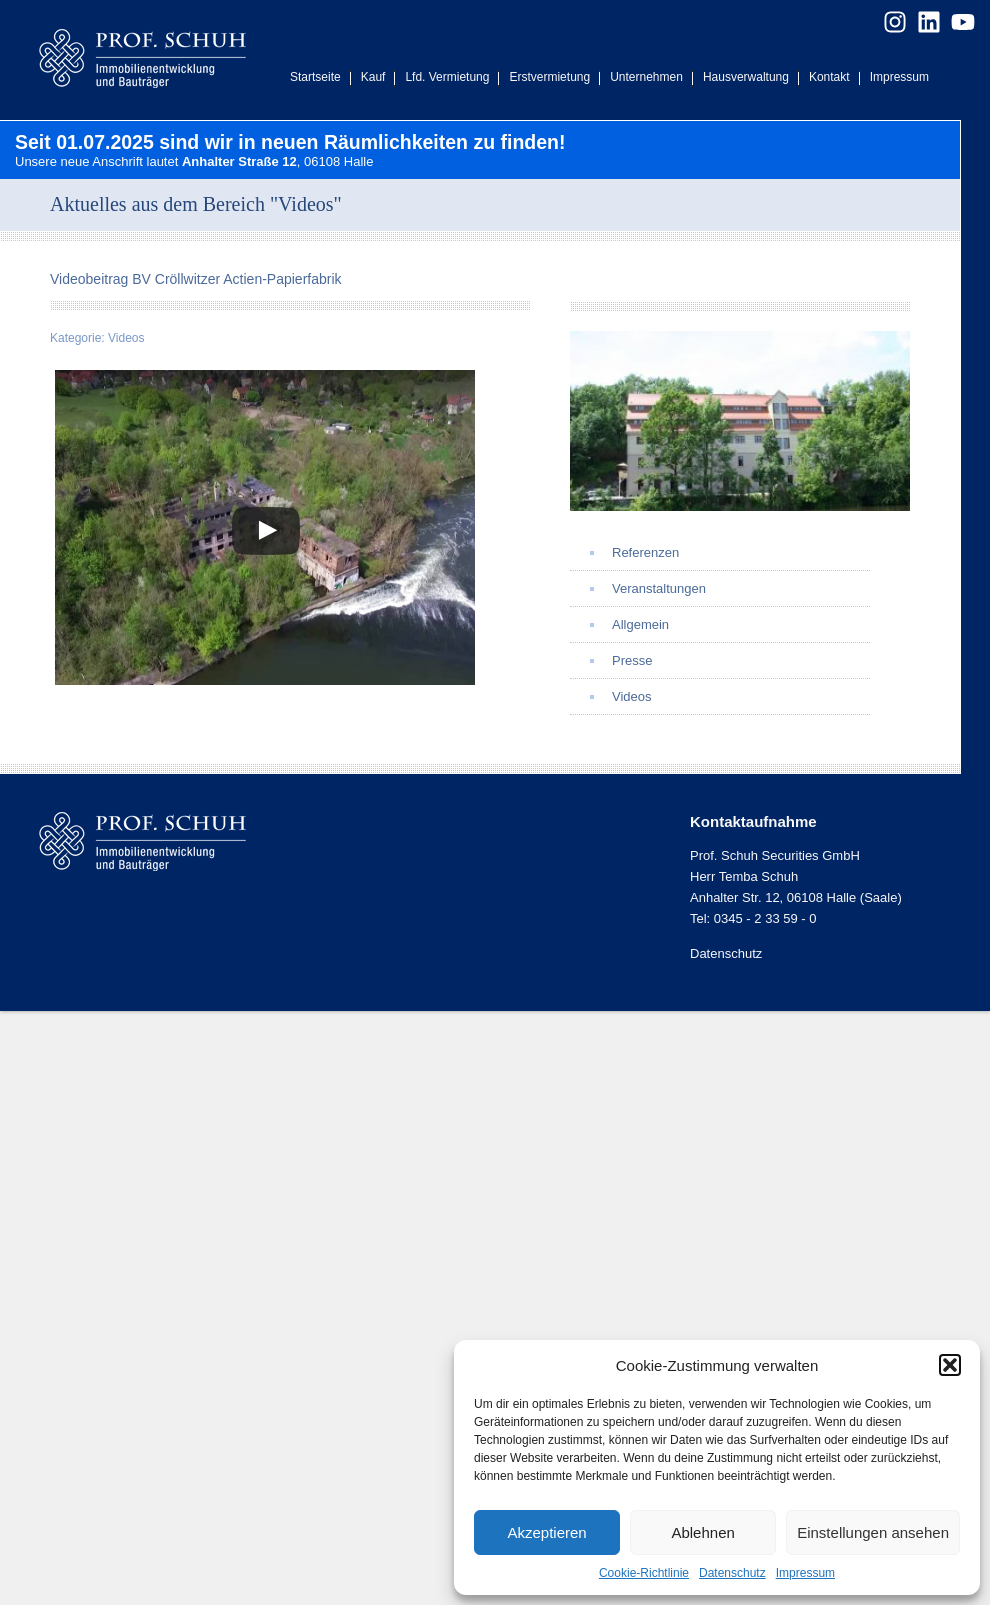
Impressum (805, 1573)
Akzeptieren (546, 1532)
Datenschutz (732, 1573)
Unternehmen (646, 77)
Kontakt (829, 77)
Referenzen (645, 552)
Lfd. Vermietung (447, 77)
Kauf (373, 77)
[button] (950, 1365)
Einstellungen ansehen (873, 1532)
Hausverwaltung (746, 77)
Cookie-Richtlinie (644, 1573)
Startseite (315, 77)
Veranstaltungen (659, 588)
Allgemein (640, 624)
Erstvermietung (549, 77)
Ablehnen (702, 1532)
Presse (632, 660)
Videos (126, 338)
